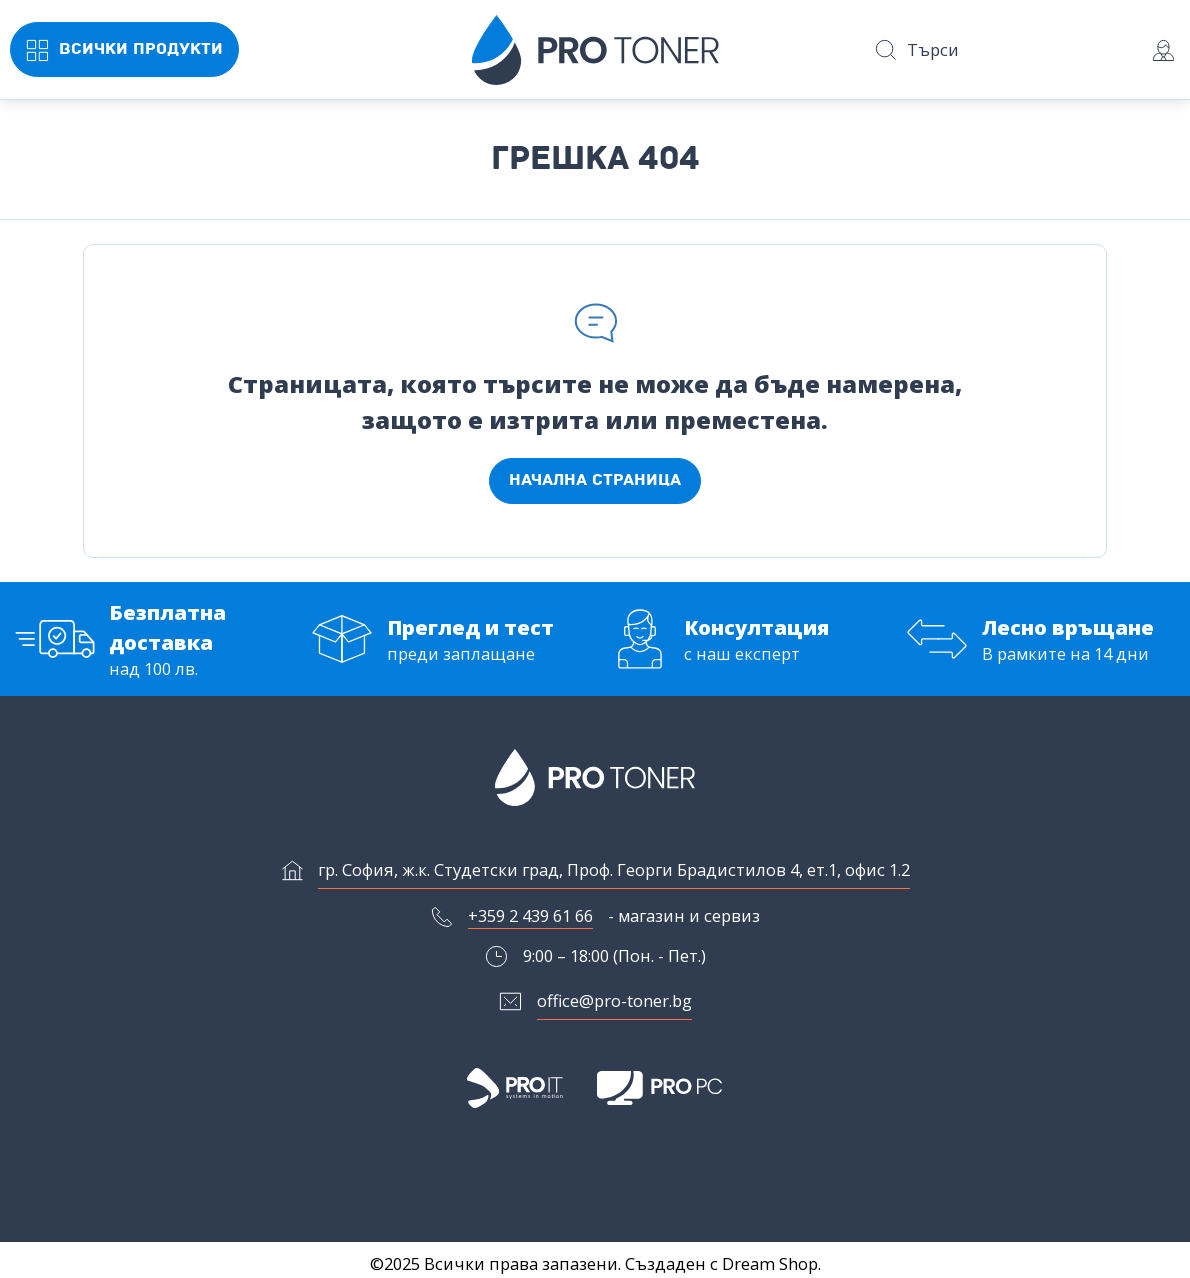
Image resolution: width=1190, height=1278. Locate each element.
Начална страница (595, 480)
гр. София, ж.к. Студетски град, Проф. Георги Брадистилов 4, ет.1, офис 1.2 (614, 869)
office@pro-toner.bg (614, 1000)
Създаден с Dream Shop (721, 1263)
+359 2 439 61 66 (530, 915)
